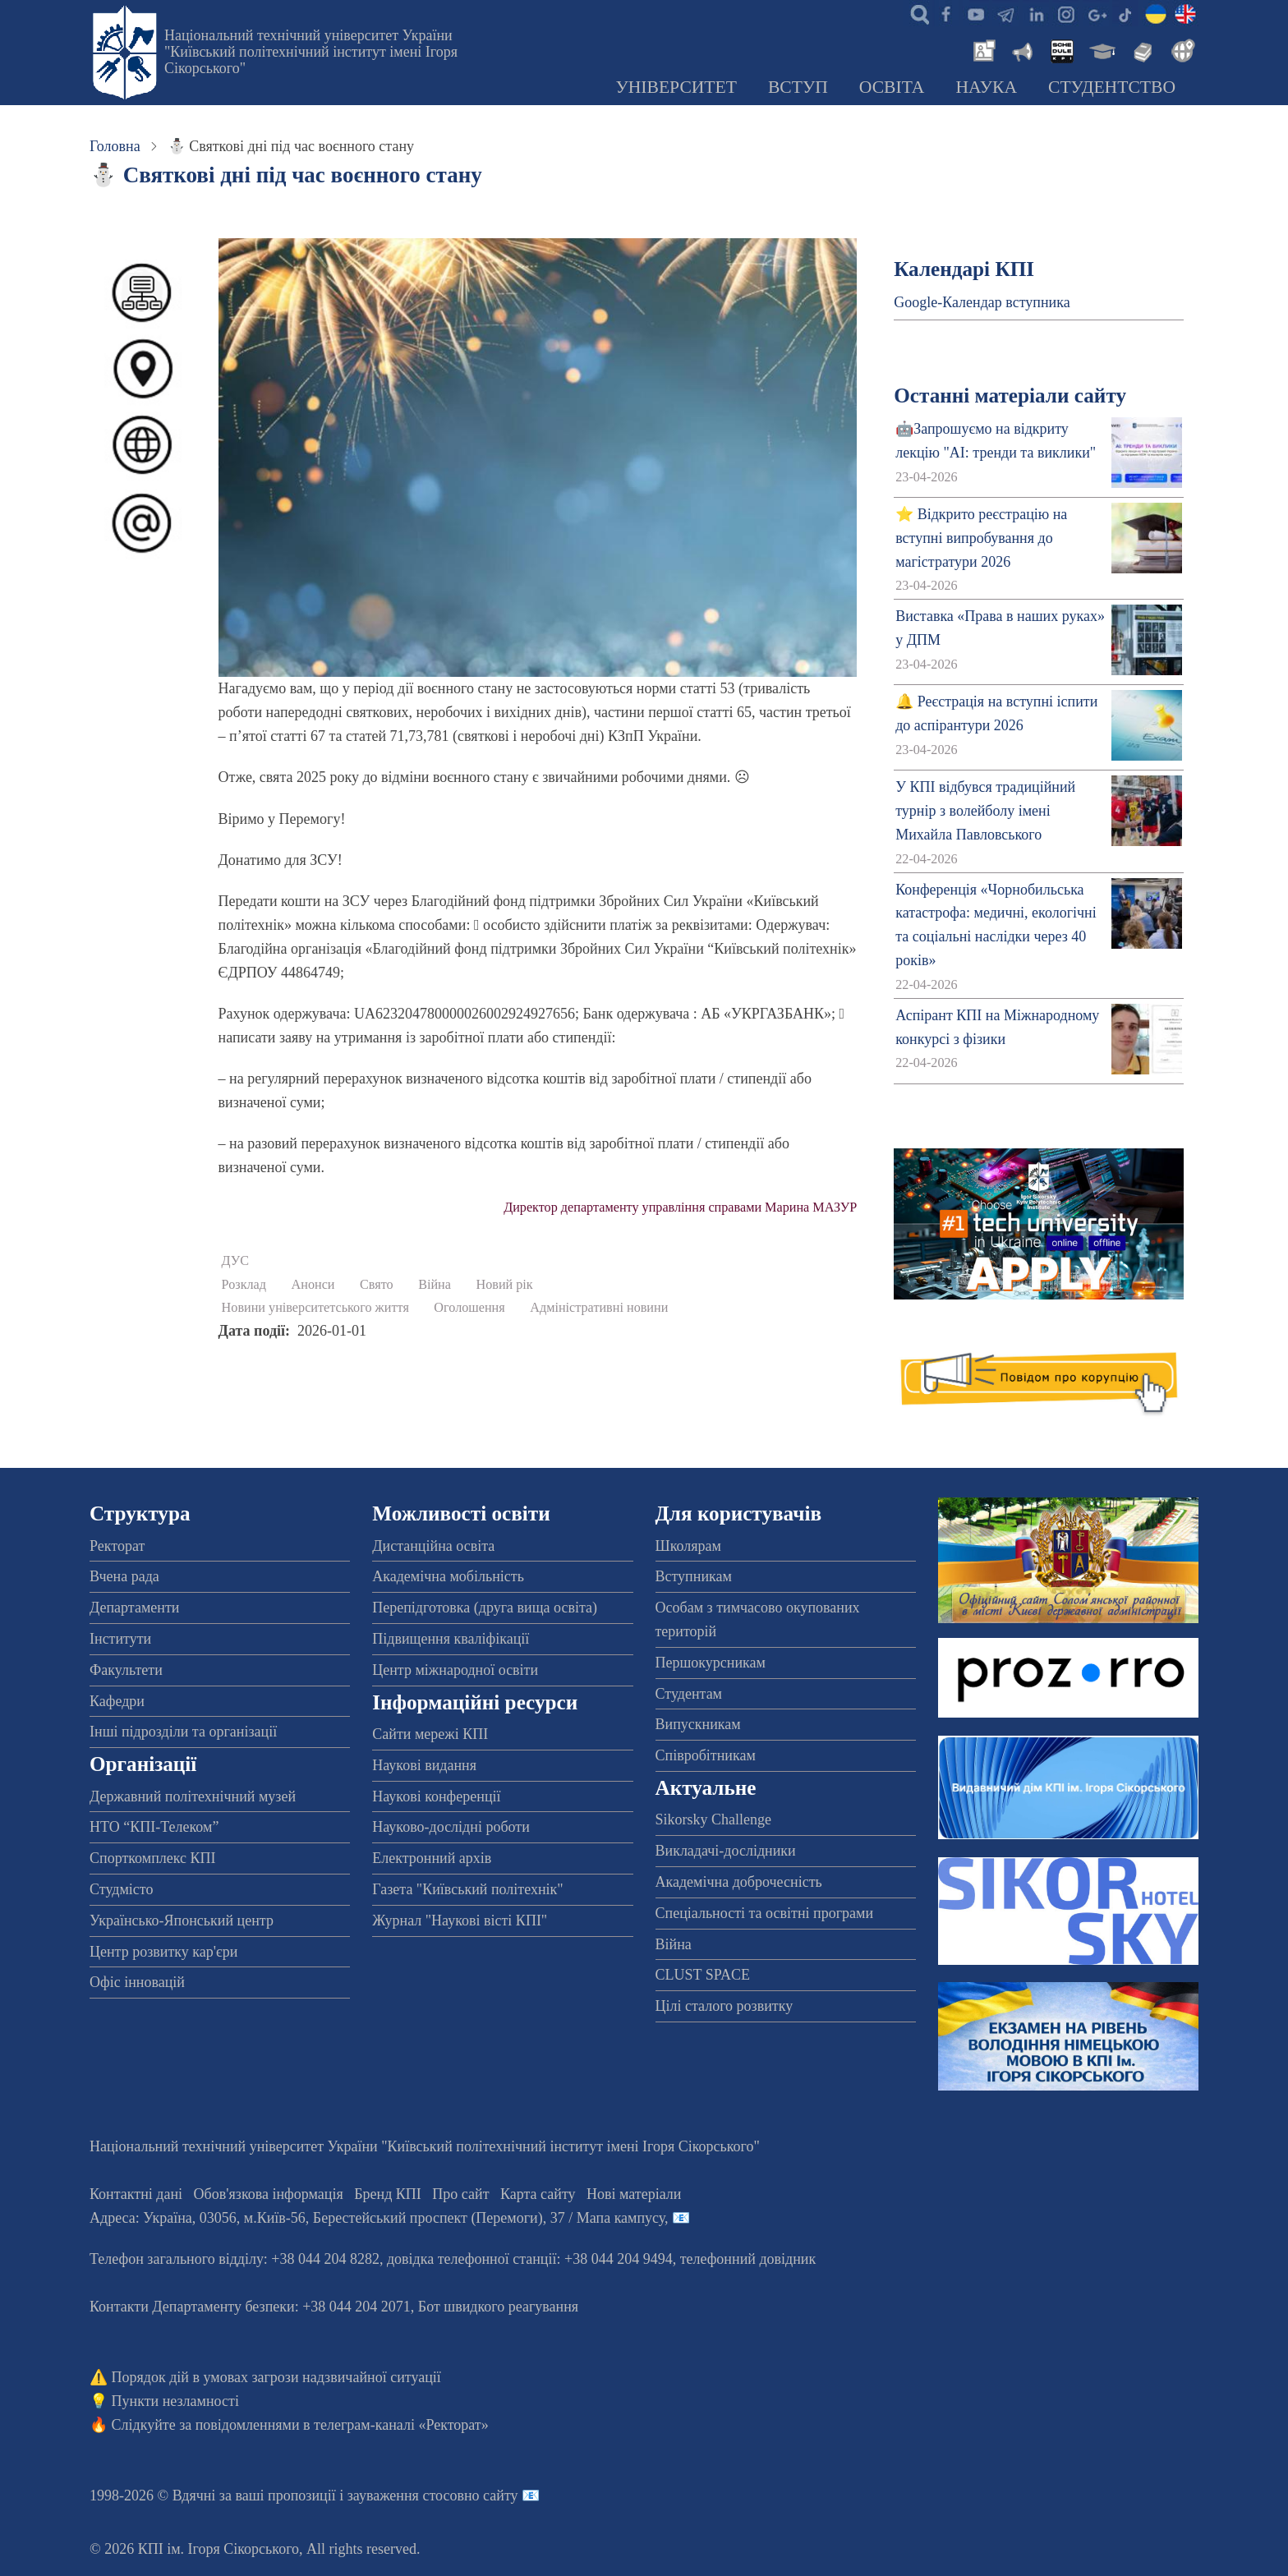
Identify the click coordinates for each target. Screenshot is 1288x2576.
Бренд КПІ (387, 2194)
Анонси (313, 1284)
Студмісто (121, 1889)
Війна (434, 1284)
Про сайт (460, 2194)
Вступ (798, 87)
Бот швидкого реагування (498, 2306)
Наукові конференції (436, 1796)
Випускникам (698, 1724)
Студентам (689, 1694)
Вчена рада (124, 1576)
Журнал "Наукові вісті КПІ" (459, 1920)
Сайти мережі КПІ (430, 1734)
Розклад (244, 1284)
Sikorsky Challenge (714, 1819)
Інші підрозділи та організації (183, 1731)
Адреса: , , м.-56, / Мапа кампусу (377, 2218)
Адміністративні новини (599, 1307)
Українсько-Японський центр (182, 1920)
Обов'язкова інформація (268, 2194)
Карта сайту (538, 2194)
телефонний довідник (748, 2259)
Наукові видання (424, 1765)
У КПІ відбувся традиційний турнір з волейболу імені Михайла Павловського (985, 811)
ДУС (236, 1261)
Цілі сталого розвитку (725, 2006)
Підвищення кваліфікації (450, 1639)
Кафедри (117, 1701)
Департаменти (134, 1607)
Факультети (126, 1670)
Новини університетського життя (315, 1307)
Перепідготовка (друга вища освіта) (484, 1607)
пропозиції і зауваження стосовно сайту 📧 (404, 2495)
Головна (115, 146)
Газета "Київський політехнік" (467, 1889)
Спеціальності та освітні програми (765, 1913)
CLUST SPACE (703, 1974)
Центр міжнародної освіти (455, 1670)
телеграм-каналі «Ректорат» (401, 2425)
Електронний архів (431, 1858)
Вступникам (694, 1576)
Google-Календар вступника (982, 302)
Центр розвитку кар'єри (163, 1952)
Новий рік (504, 1284)
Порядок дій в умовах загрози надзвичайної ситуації (276, 2377)
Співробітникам (706, 1755)
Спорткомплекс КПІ (153, 1858)
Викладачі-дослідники (726, 1850)
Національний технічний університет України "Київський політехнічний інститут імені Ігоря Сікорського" (311, 51)
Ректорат (117, 1546)
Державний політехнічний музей (193, 1796)
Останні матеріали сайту (1010, 395)
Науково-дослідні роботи (451, 1827)
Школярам (688, 1546)
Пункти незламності (175, 2401)
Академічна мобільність (448, 1576)
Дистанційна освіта (433, 1546)
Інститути (120, 1639)
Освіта (892, 87)
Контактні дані (136, 2194)
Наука (986, 87)
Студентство (1111, 87)
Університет (676, 87)
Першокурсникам (711, 1662)
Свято (376, 1284)
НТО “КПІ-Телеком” (154, 1827)
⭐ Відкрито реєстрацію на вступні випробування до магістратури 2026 (981, 538)
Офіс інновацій (137, 1982)
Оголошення (469, 1307)
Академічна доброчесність (739, 1882)
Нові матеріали (633, 2194)
